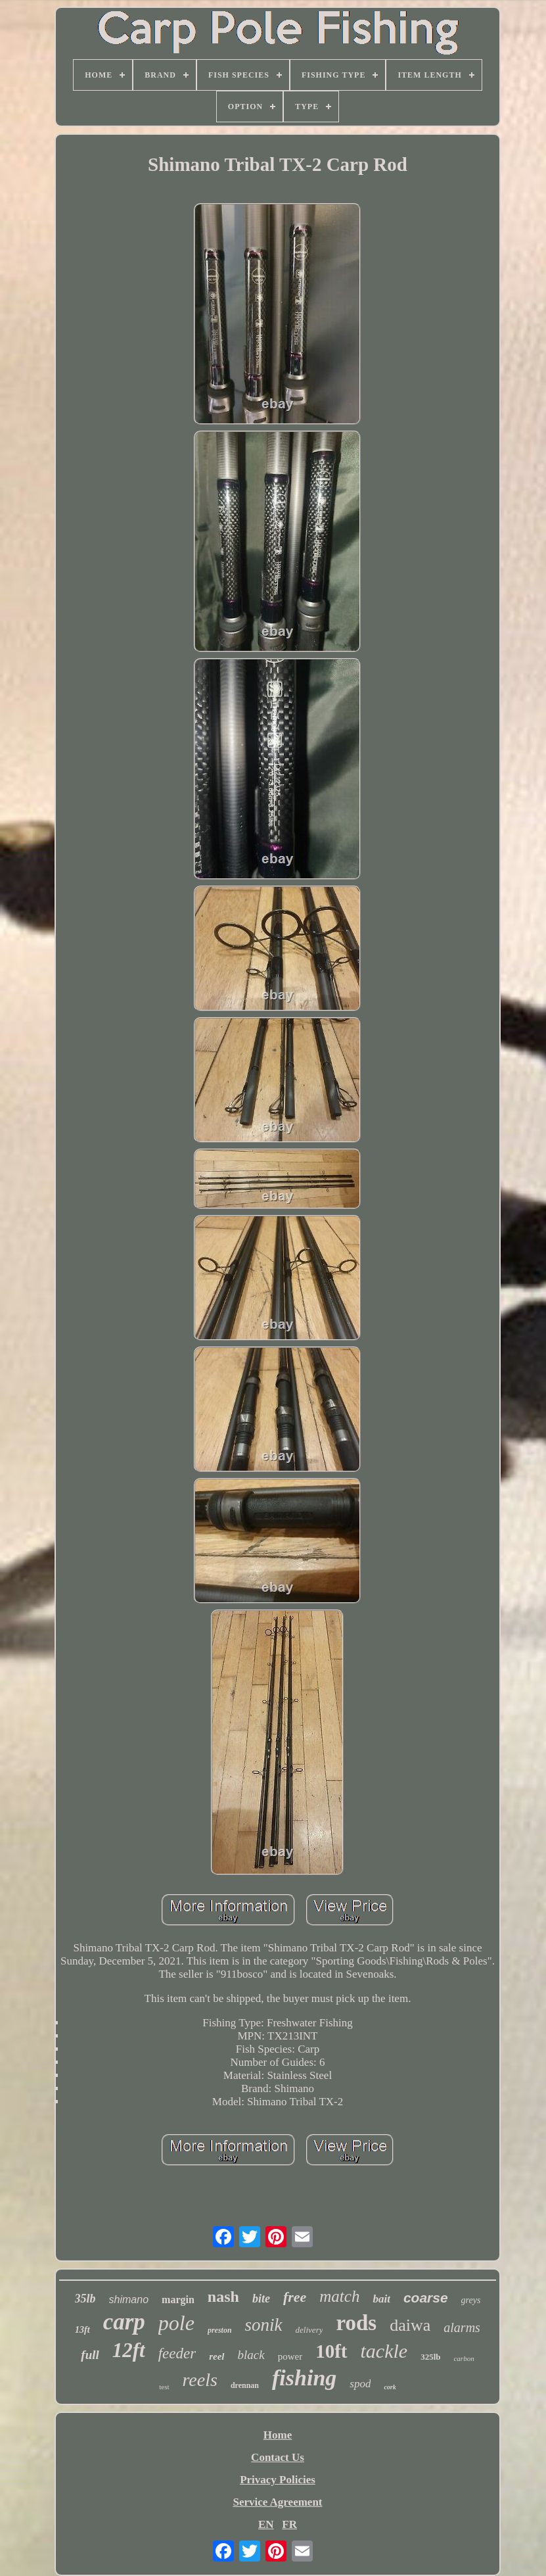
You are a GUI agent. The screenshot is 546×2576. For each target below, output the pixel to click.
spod (360, 2383)
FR (289, 2524)
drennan (245, 2385)
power (290, 2356)
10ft (331, 2351)
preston (220, 2330)
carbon (463, 2358)
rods (356, 2323)
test (164, 2387)
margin (178, 2299)
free (294, 2297)
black (251, 2355)
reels (200, 2380)
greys (471, 2300)
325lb (430, 2357)
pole (176, 2323)
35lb (85, 2298)
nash (223, 2296)
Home (277, 2435)
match (339, 2296)
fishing (304, 2378)
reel (216, 2356)
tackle (384, 2351)
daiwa (410, 2325)
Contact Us (277, 2457)
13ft (82, 2330)
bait (381, 2299)
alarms (462, 2327)
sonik (264, 2325)
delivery (309, 2330)
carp (124, 2322)
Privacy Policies (277, 2479)
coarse (425, 2297)
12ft (128, 2350)
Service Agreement (277, 2502)
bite (261, 2298)
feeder (177, 2353)
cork (390, 2387)
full (90, 2355)
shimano (128, 2299)
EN (266, 2524)
